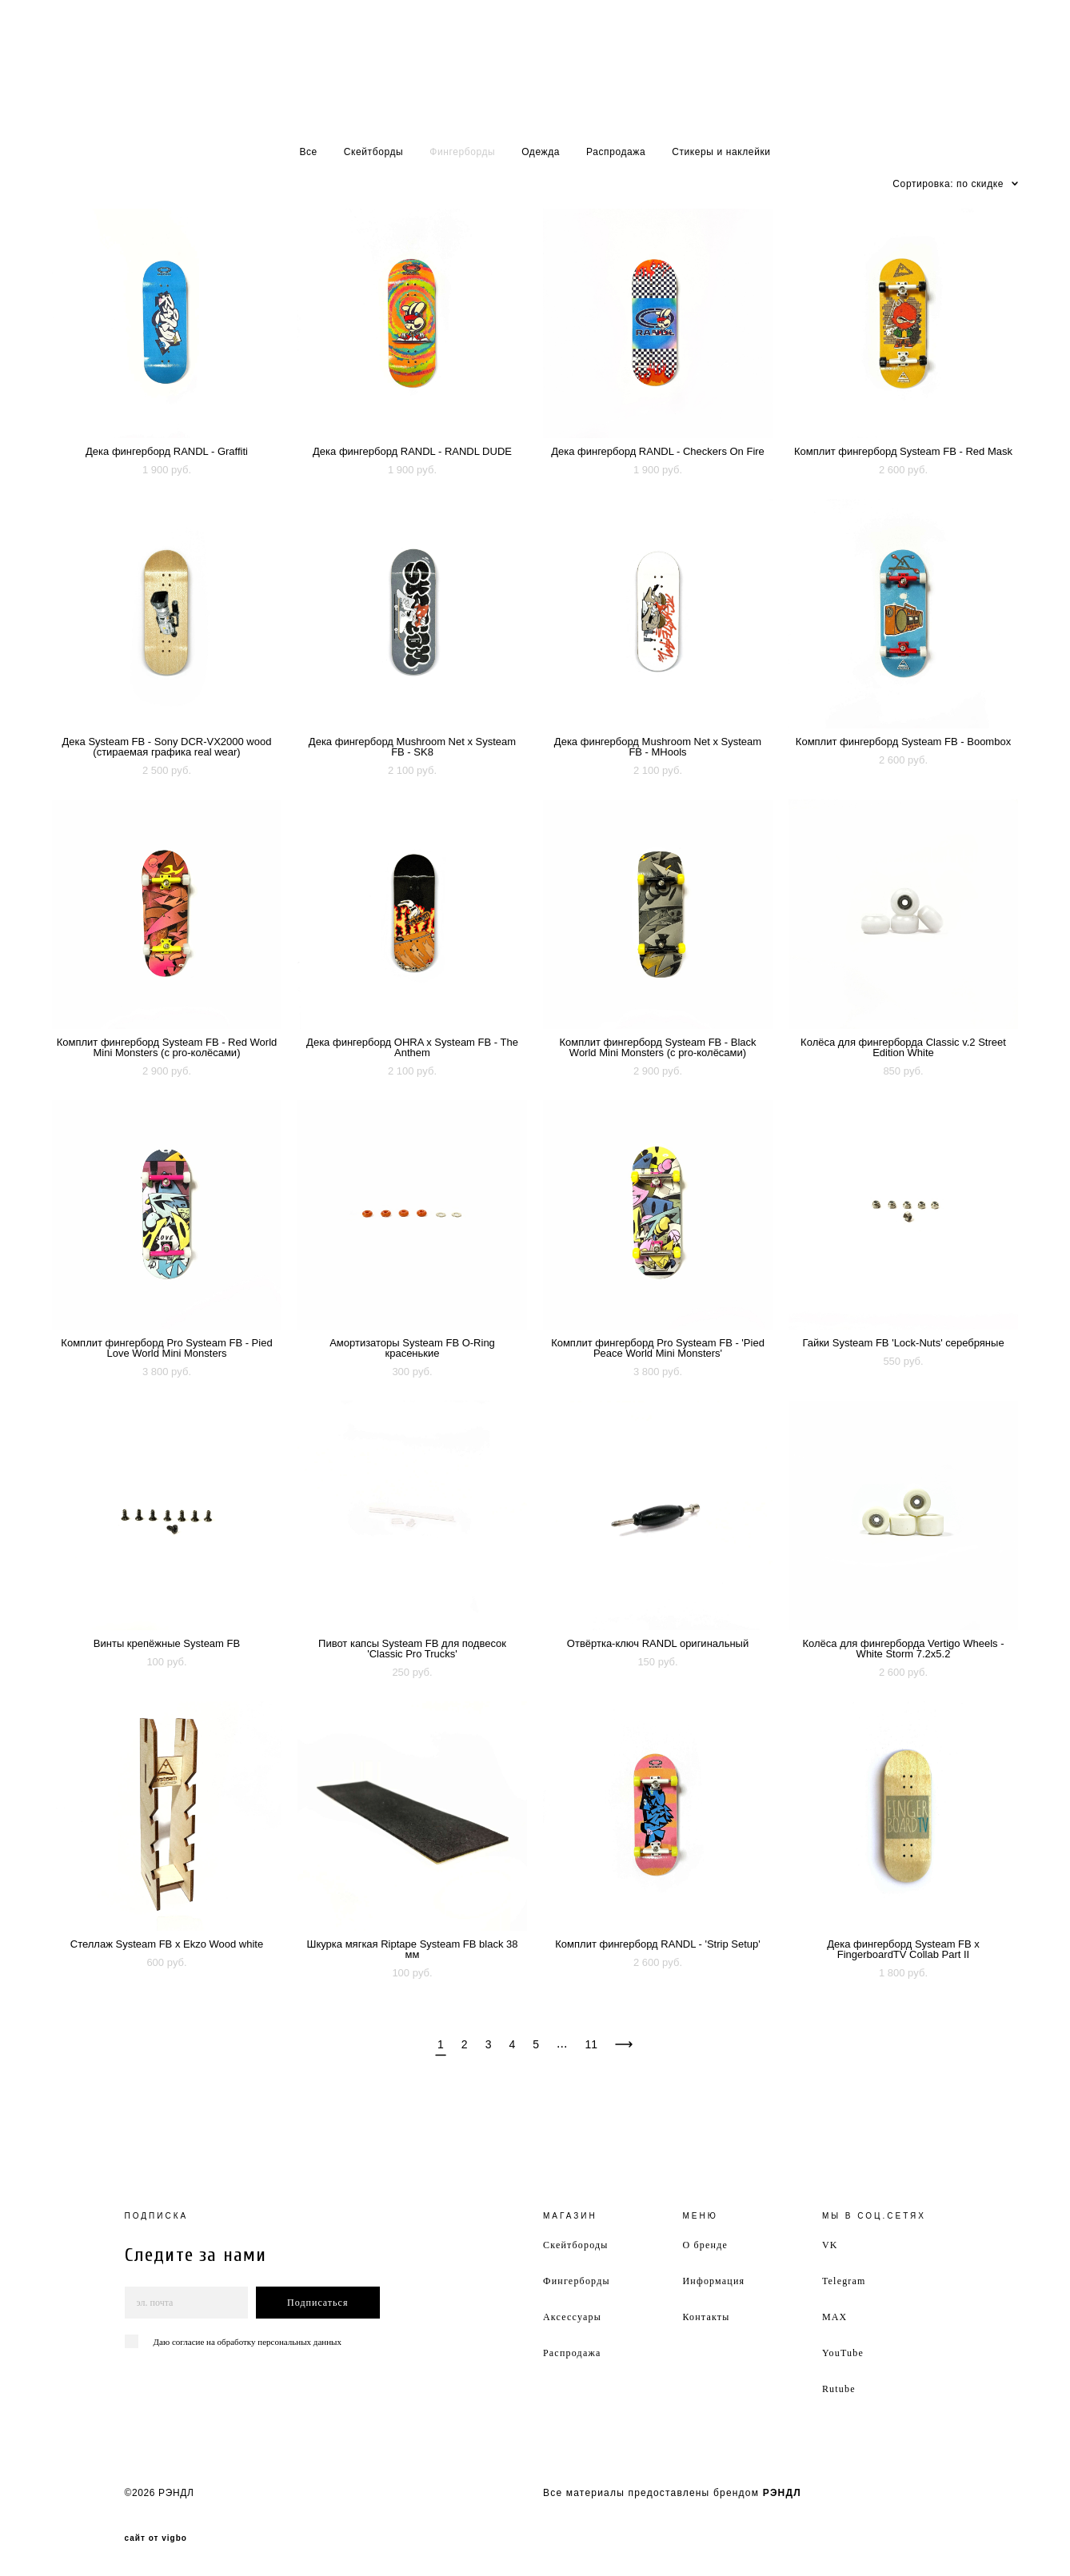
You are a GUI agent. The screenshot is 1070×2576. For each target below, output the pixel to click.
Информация (713, 2281)
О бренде (705, 2245)
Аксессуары (572, 2317)
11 (591, 2044)
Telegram (844, 2281)
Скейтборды (374, 152)
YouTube (843, 2353)
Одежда (540, 152)
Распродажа (615, 152)
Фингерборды (462, 152)
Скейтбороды (576, 2245)
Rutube (839, 2389)
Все (308, 152)
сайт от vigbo (156, 2538)
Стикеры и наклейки (721, 152)
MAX (835, 2317)
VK (830, 2245)
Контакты (705, 2317)
